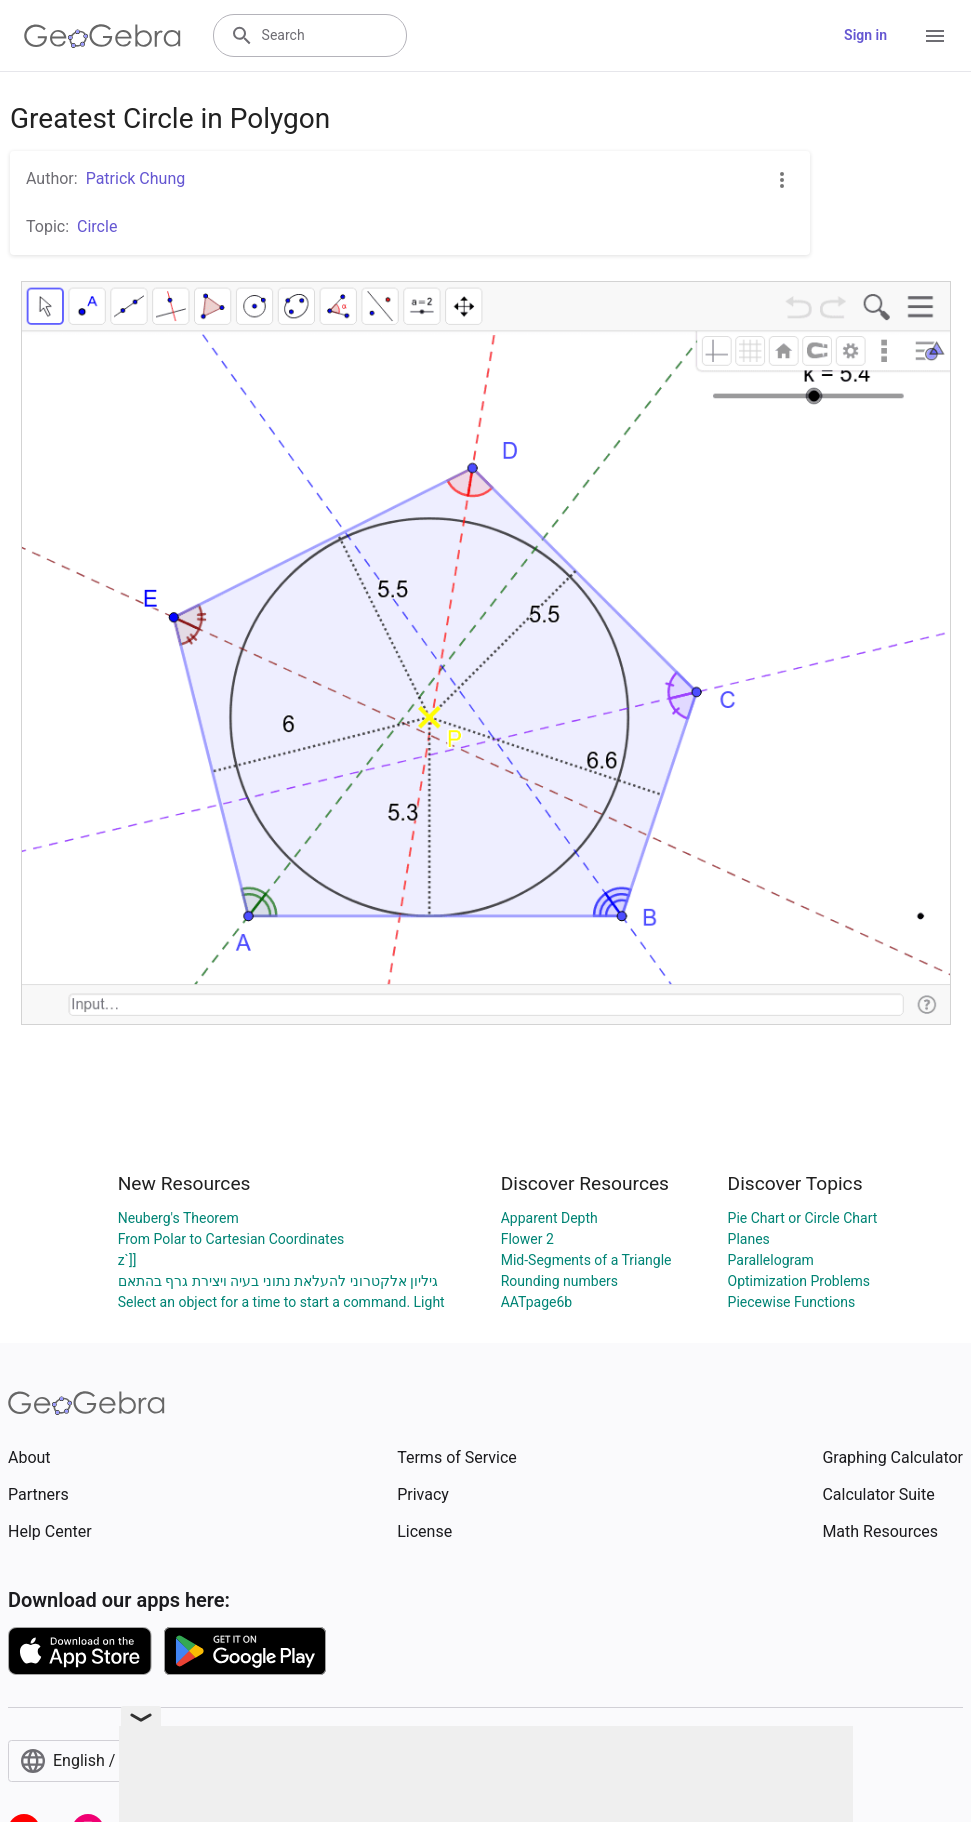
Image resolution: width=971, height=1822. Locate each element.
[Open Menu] (935, 36)
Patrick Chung (136, 178)
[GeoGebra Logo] (102, 36)
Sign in (865, 35)
